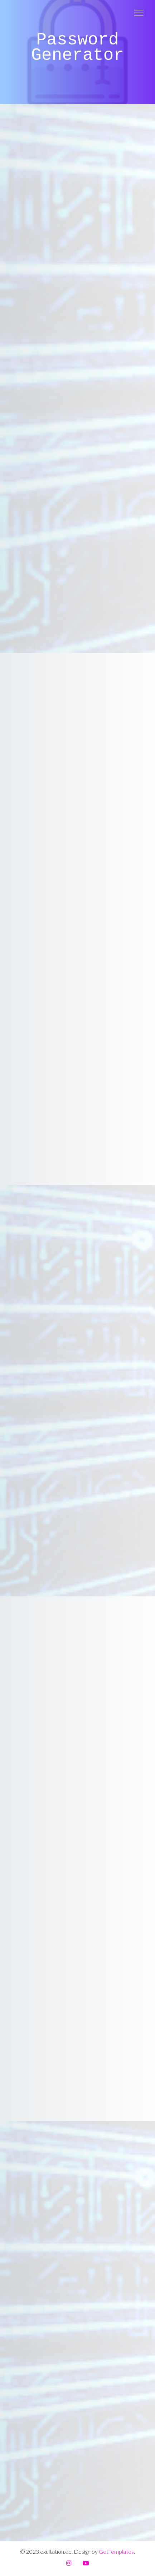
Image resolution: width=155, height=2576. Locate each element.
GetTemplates (116, 2551)
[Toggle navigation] (139, 13)
